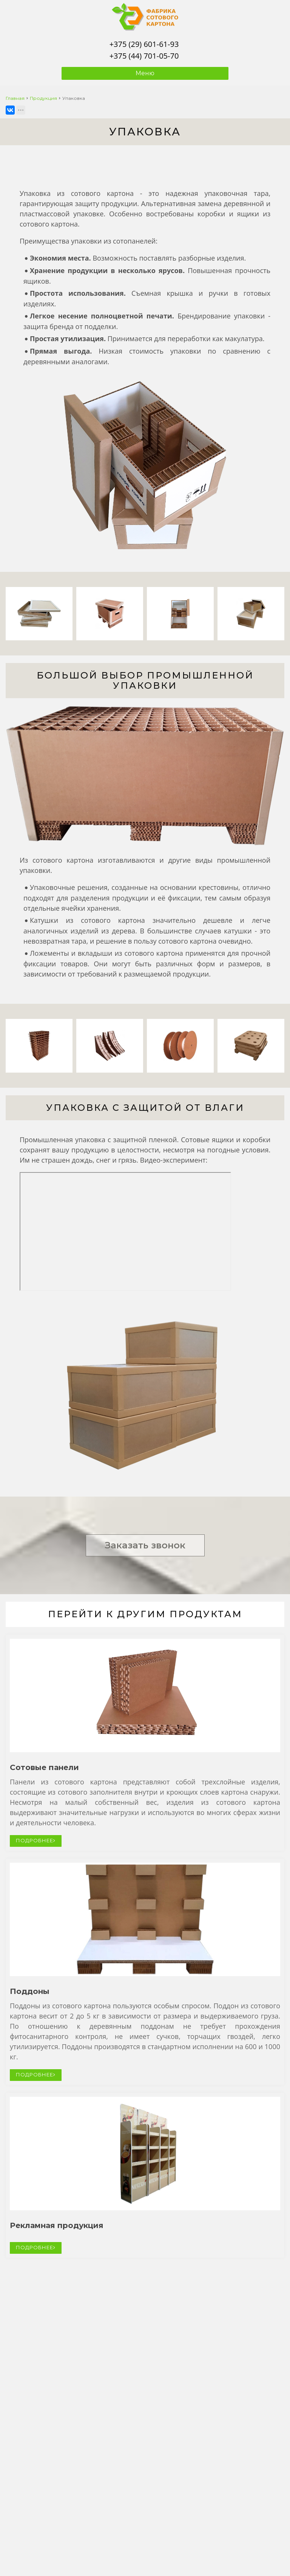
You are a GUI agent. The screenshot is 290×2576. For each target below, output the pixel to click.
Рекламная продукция (56, 2225)
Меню (145, 73)
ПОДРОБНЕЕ (36, 1840)
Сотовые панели (44, 1767)
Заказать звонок (145, 1545)
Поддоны (29, 1991)
